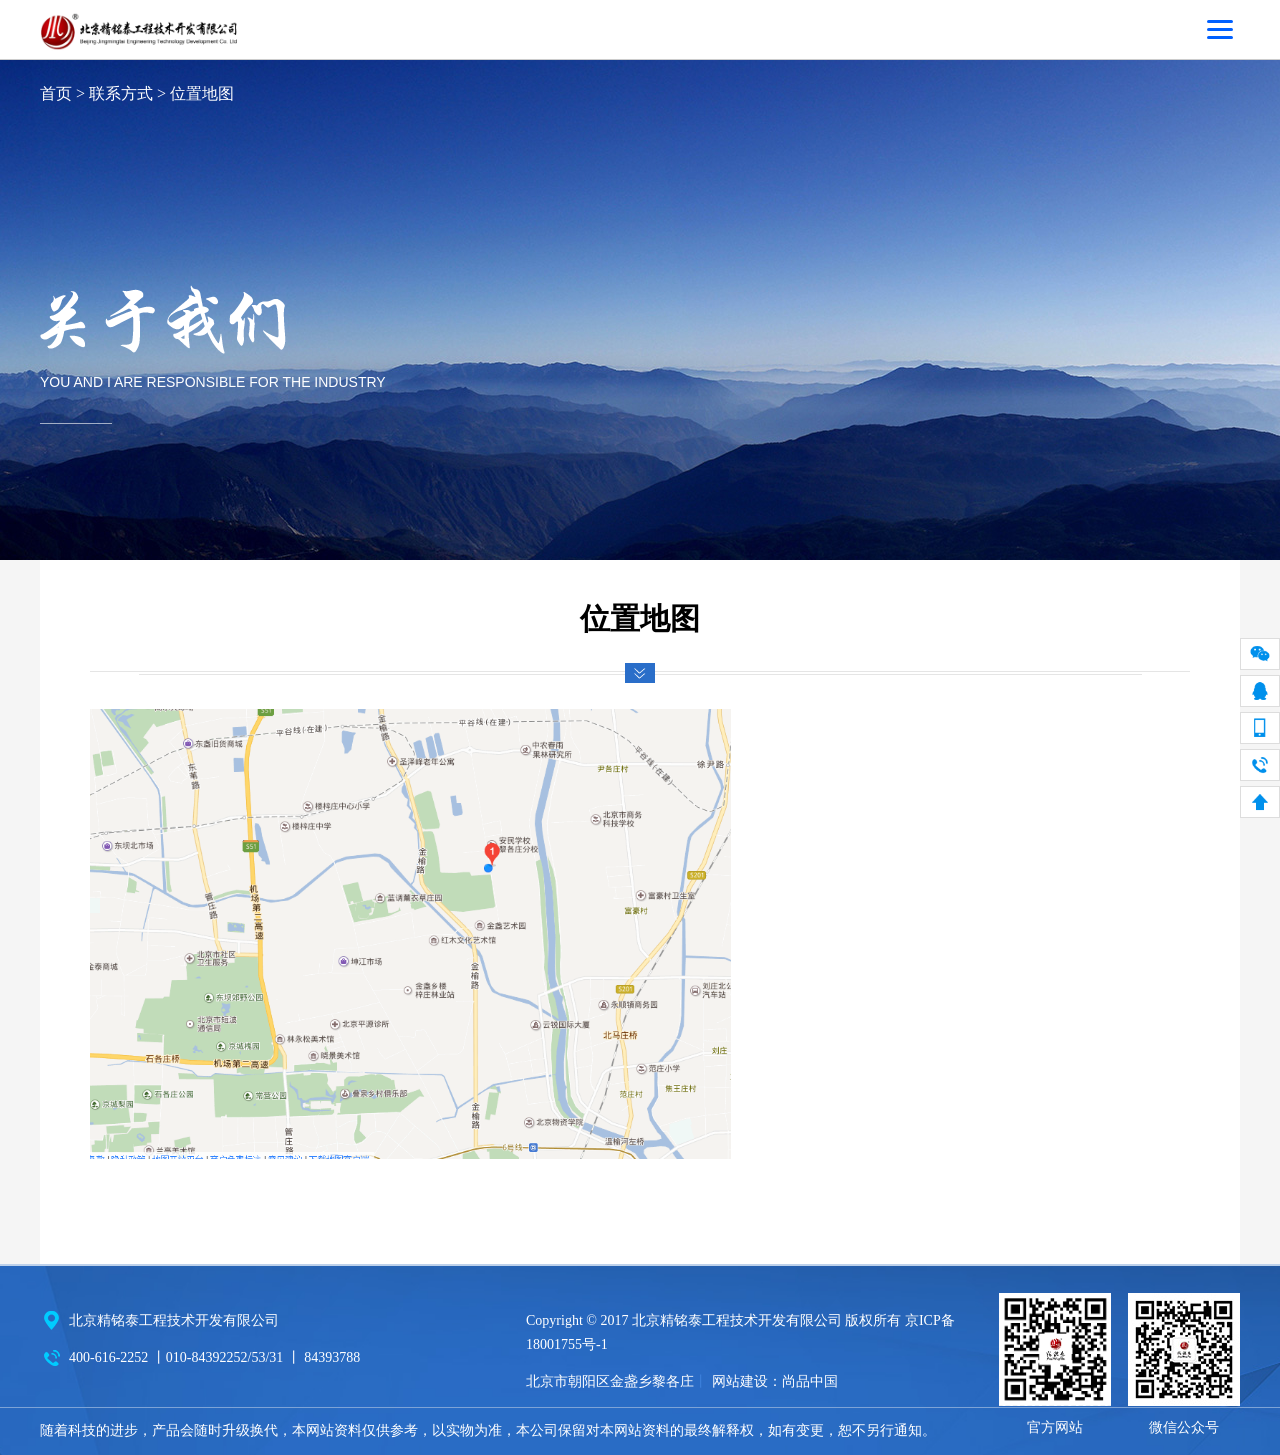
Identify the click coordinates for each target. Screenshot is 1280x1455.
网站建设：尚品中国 (775, 1381)
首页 (56, 93)
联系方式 (121, 93)
